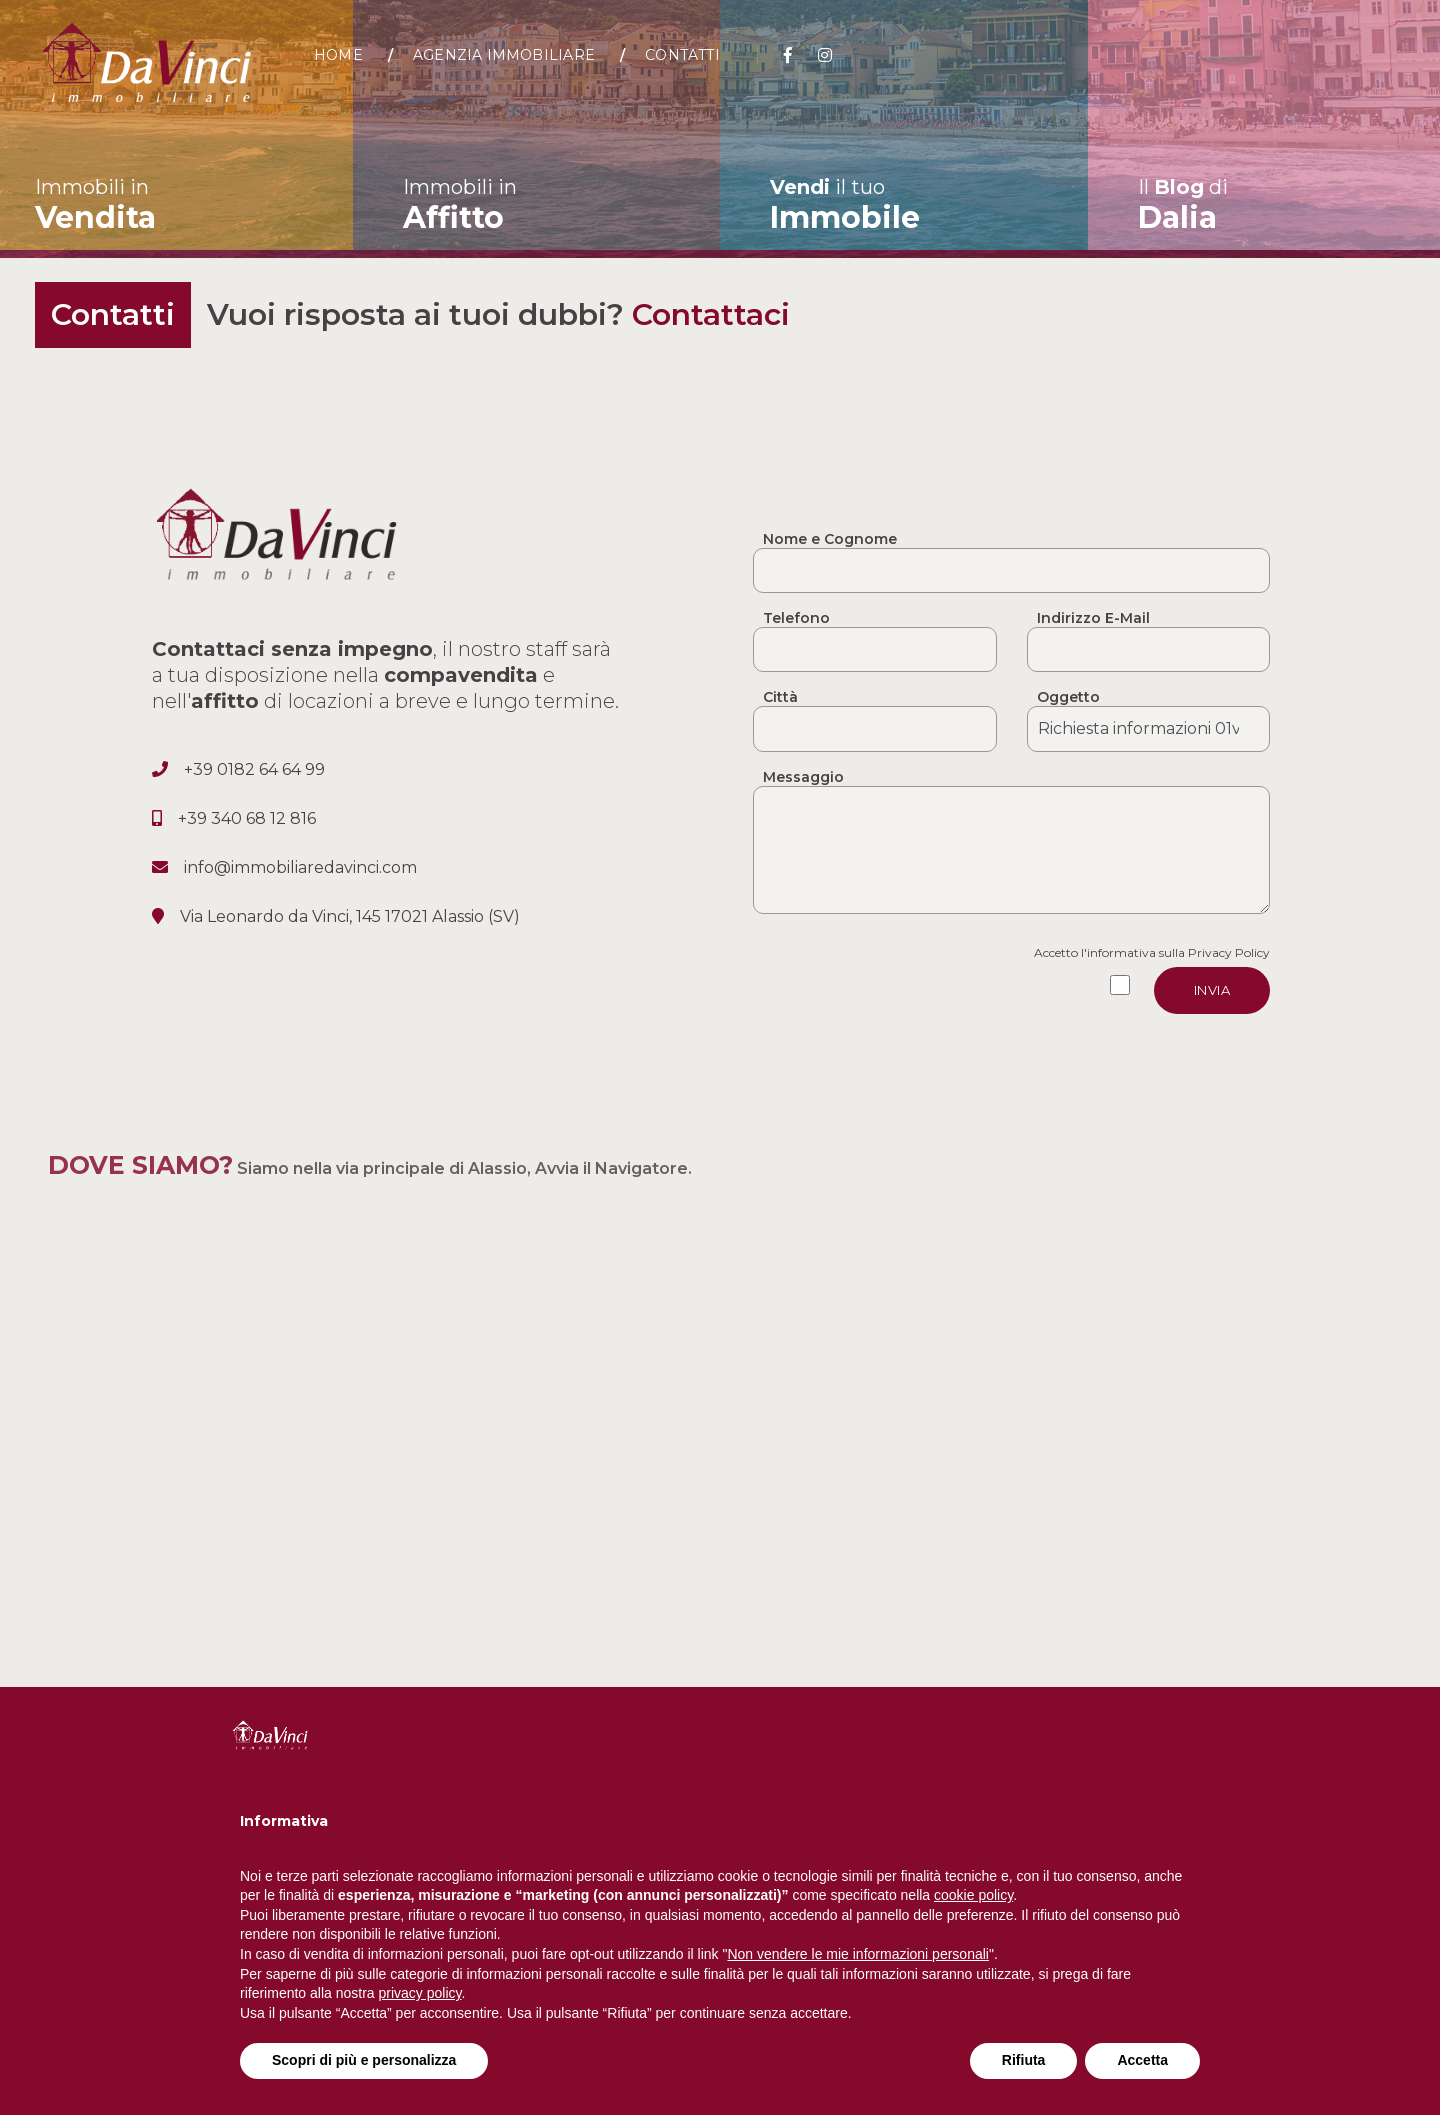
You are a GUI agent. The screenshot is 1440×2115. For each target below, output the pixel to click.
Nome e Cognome (830, 539)
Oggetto (1068, 697)
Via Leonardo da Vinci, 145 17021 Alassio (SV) (350, 916)
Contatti (698, 65)
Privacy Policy (1229, 952)
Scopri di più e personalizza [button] (364, 2060)
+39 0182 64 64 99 (254, 769)
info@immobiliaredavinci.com (300, 867)
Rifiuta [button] (1024, 2060)
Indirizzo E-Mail (1093, 618)
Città (780, 697)
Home (353, 65)
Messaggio (803, 777)
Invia (1212, 990)
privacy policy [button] (420, 1993)
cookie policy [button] (973, 1895)
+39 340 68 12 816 (247, 818)
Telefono (796, 618)
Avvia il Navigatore (611, 1168)
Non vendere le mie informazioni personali (857, 1954)
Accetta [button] (1142, 2060)
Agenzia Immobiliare (519, 65)
